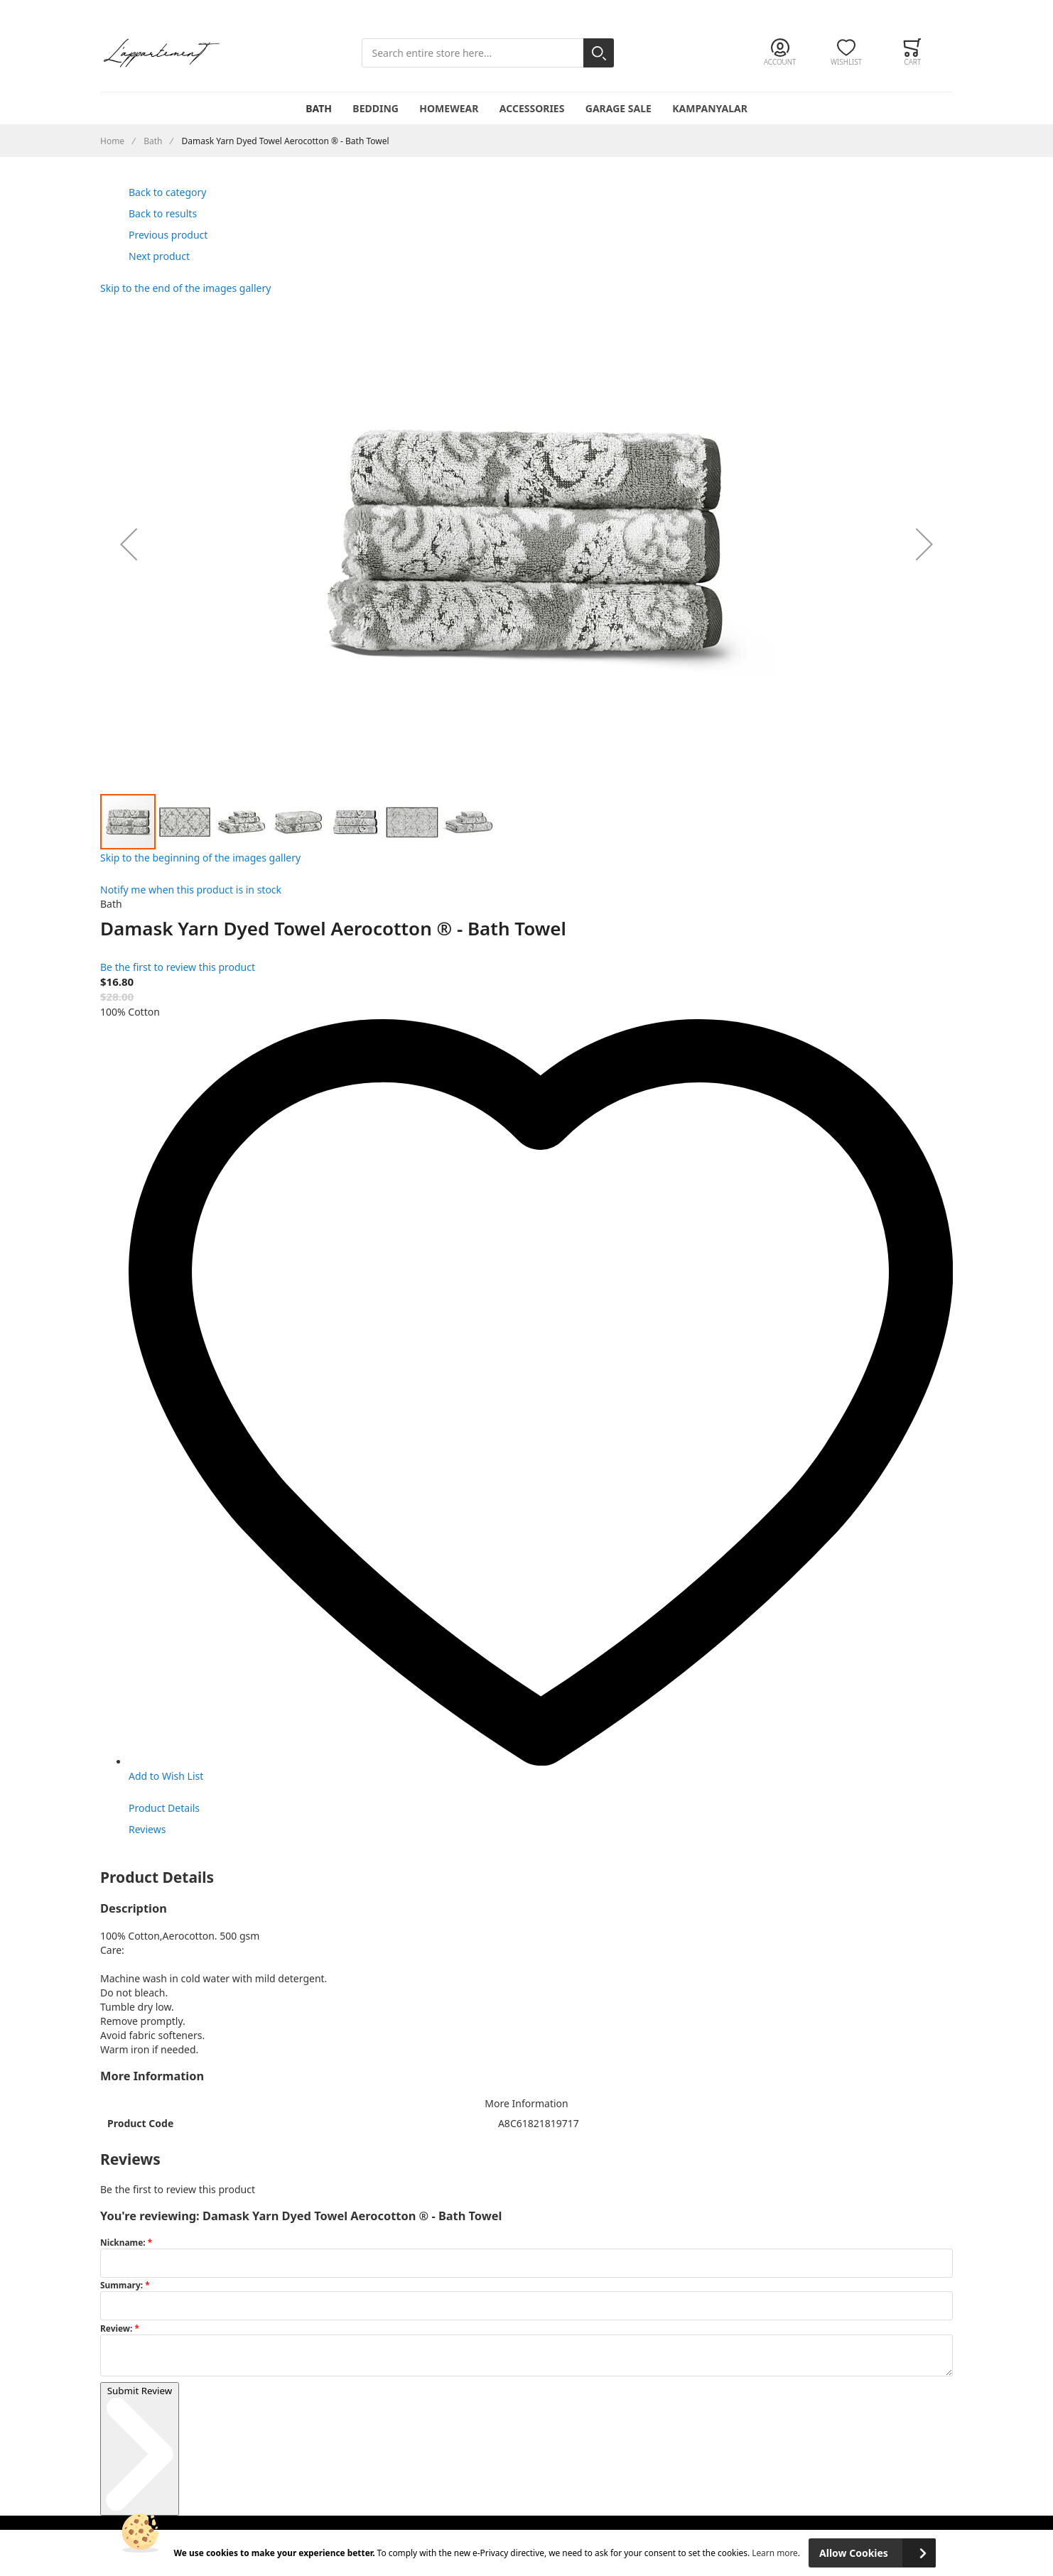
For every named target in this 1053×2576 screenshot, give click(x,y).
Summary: (122, 2284)
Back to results (163, 213)
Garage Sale (618, 108)
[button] (128, 544)
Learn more (775, 2552)
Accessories (532, 108)
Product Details (164, 1808)
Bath (319, 108)
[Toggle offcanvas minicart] (913, 52)
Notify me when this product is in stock (190, 889)
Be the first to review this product (177, 967)
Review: (117, 2328)
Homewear (448, 108)
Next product (159, 256)
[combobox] (488, 52)
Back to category (167, 192)
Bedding (375, 108)
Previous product (168, 234)
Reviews (147, 1829)
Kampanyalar (709, 108)
